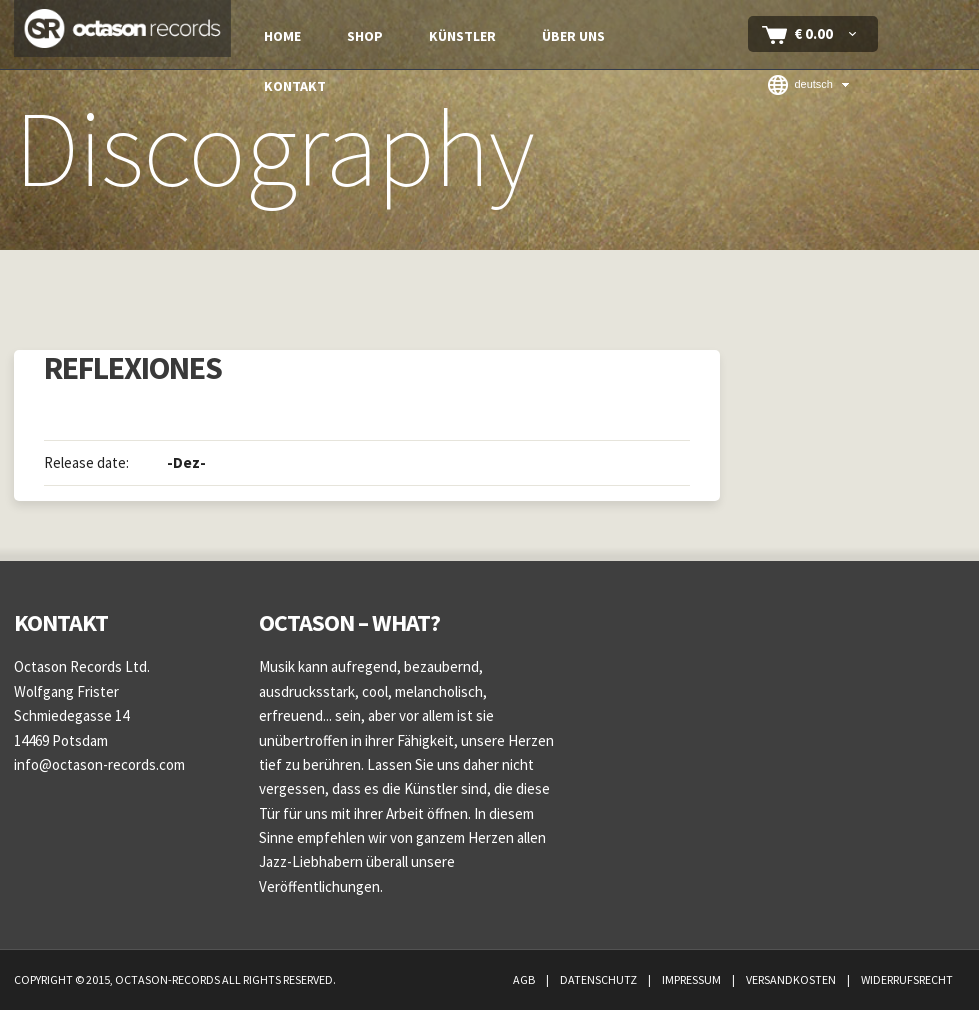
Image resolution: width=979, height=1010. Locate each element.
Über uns (573, 36)
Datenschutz (599, 979)
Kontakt (295, 86)
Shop (365, 36)
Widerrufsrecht (907, 979)
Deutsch (800, 85)
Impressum (692, 979)
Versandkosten (792, 979)
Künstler (462, 36)
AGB (525, 979)
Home (282, 36)
